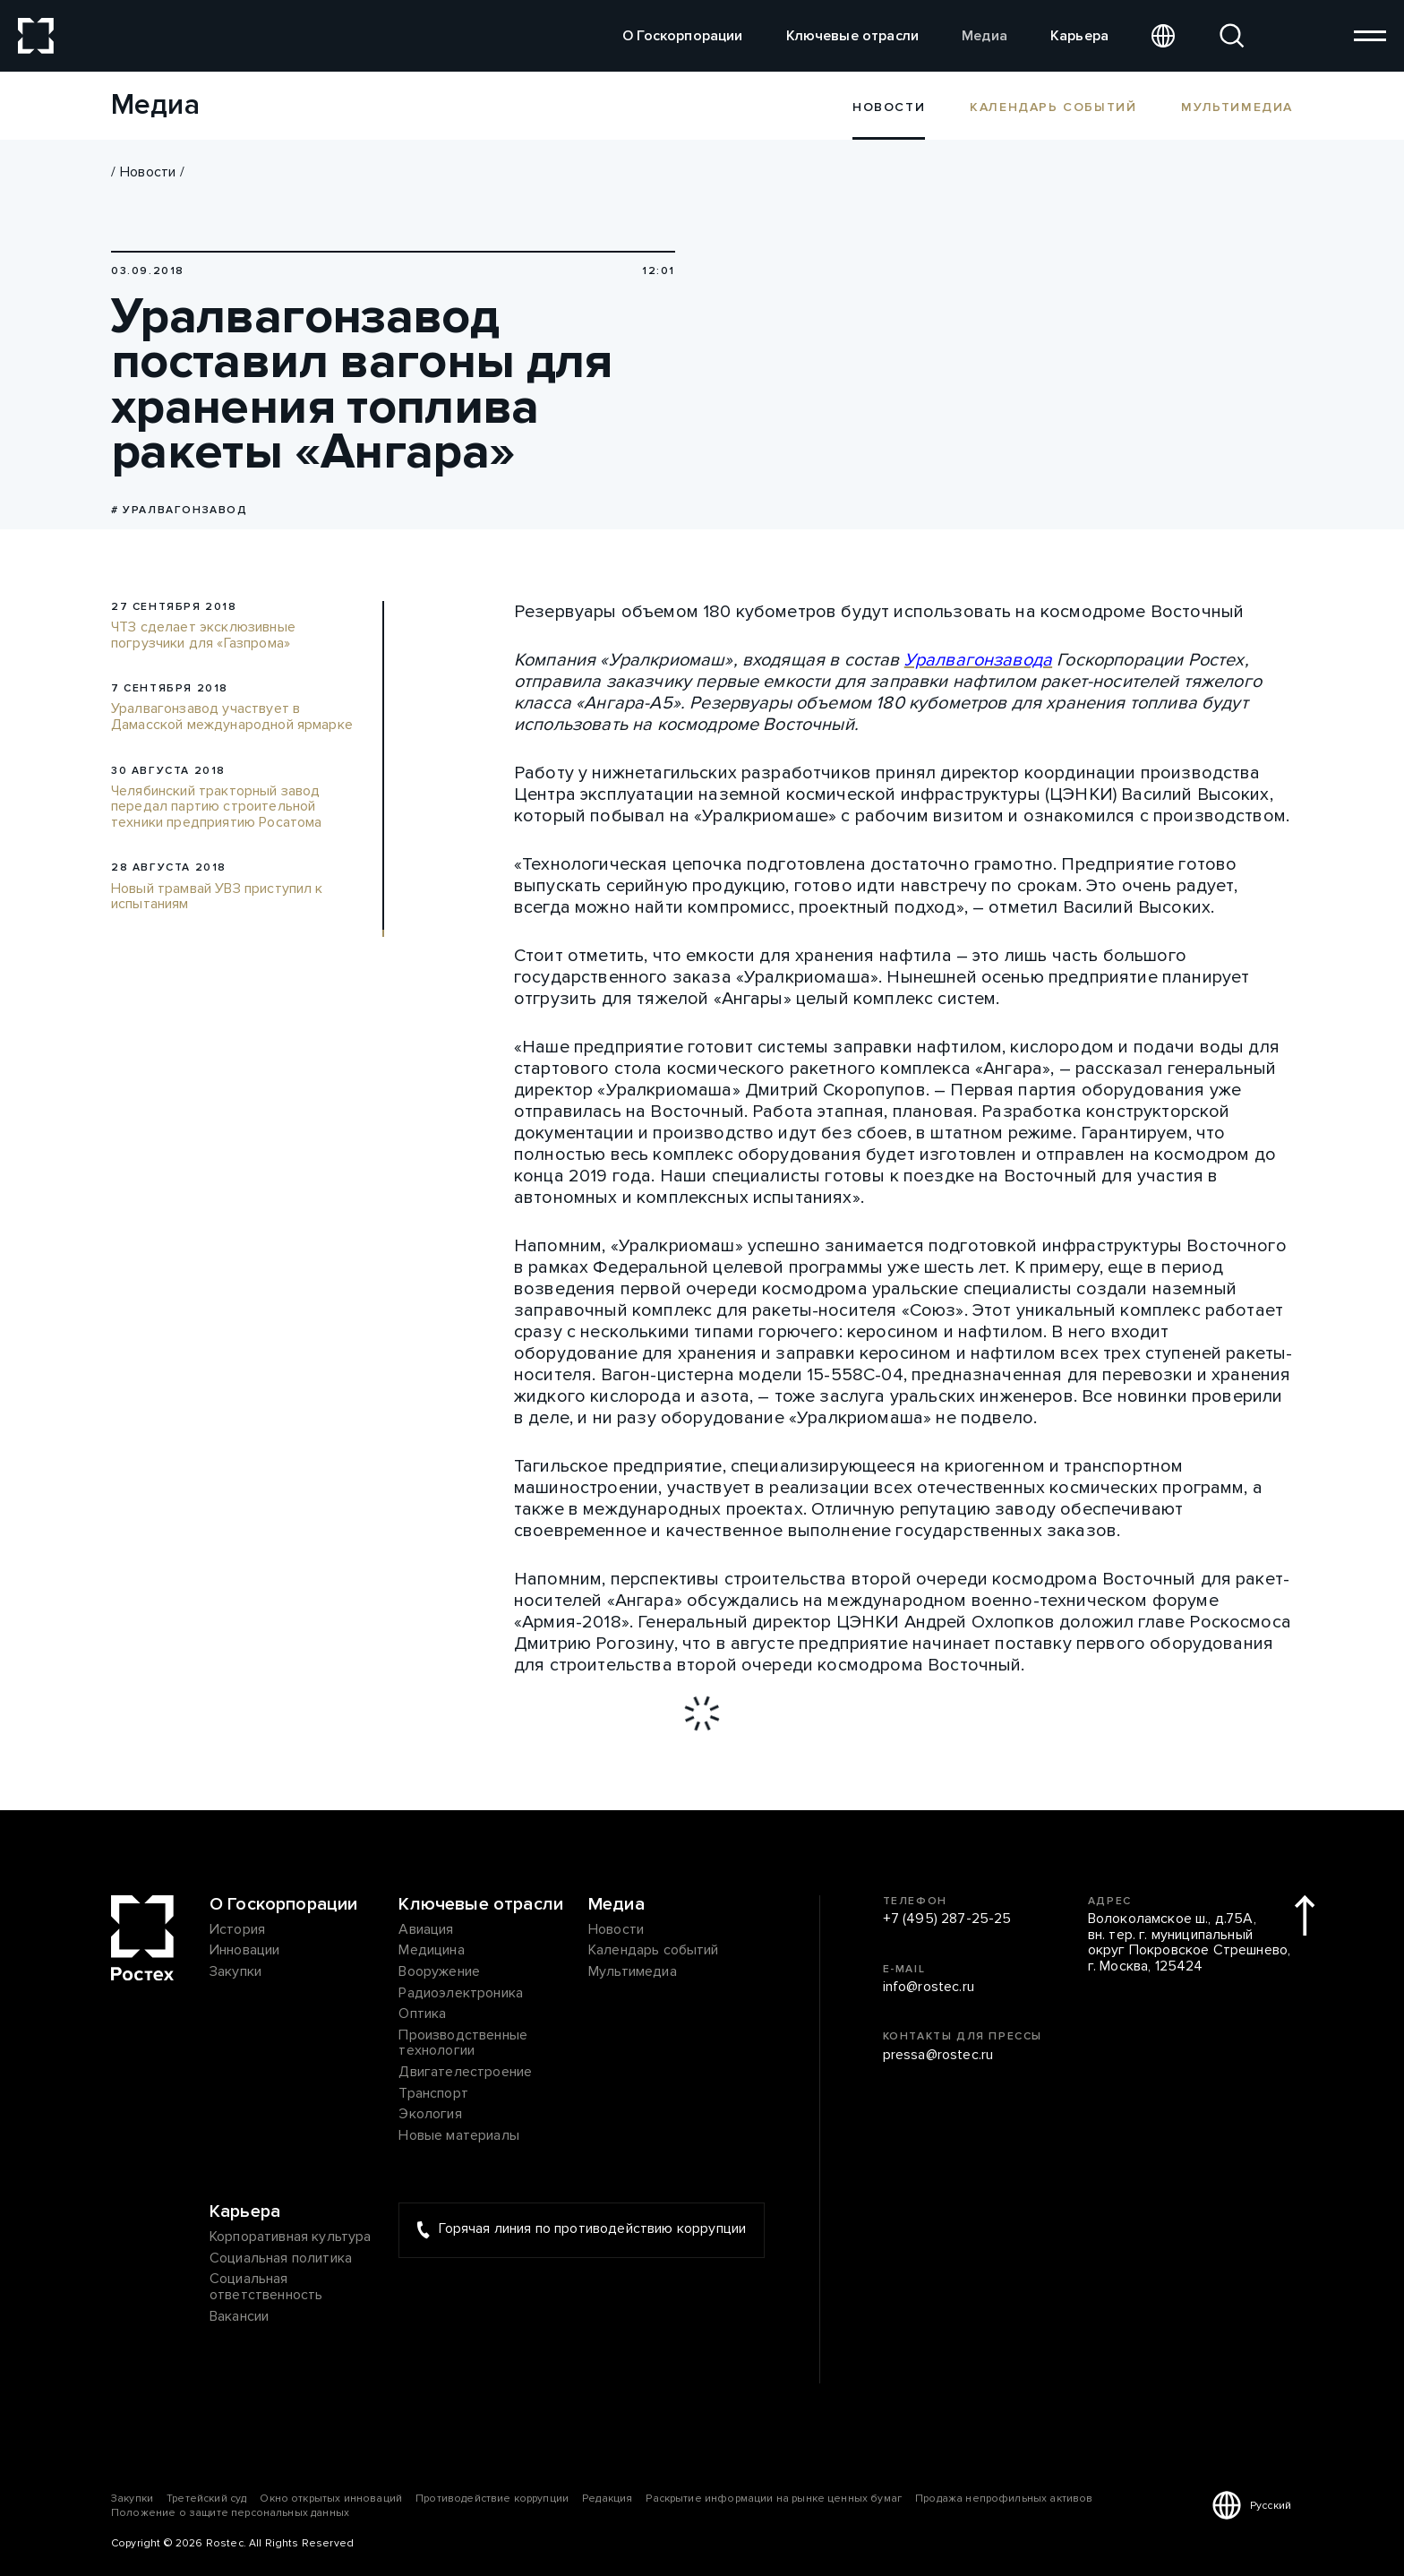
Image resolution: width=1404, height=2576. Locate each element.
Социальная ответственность (266, 2287)
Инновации (244, 1951)
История (237, 1930)
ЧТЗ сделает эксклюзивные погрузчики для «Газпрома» (203, 635)
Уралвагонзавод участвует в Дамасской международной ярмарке (232, 717)
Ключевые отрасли (853, 36)
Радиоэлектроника (460, 1994)
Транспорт (432, 2094)
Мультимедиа (1237, 106)
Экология (429, 2115)
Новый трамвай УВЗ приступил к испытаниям (217, 897)
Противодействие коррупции (492, 2498)
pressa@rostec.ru (938, 2056)
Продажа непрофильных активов (1003, 2498)
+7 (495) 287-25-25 (947, 1919)
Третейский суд (206, 2498)
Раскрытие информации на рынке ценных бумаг (774, 2498)
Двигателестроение (465, 2073)
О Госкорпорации (682, 36)
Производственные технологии (462, 2043)
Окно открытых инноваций (331, 2498)
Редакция (607, 2498)
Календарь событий (1053, 106)
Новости (148, 172)
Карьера (1079, 36)
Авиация (425, 1930)
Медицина (431, 1951)
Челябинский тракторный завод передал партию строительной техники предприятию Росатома (216, 807)
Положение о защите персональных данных (230, 2513)
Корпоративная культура (291, 2237)
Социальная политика (281, 2259)
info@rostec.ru (928, 1987)
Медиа (984, 36)
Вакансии (239, 2317)
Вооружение (439, 1972)
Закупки (235, 1972)
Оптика (422, 2014)
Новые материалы (458, 2136)
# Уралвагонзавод (179, 510)
